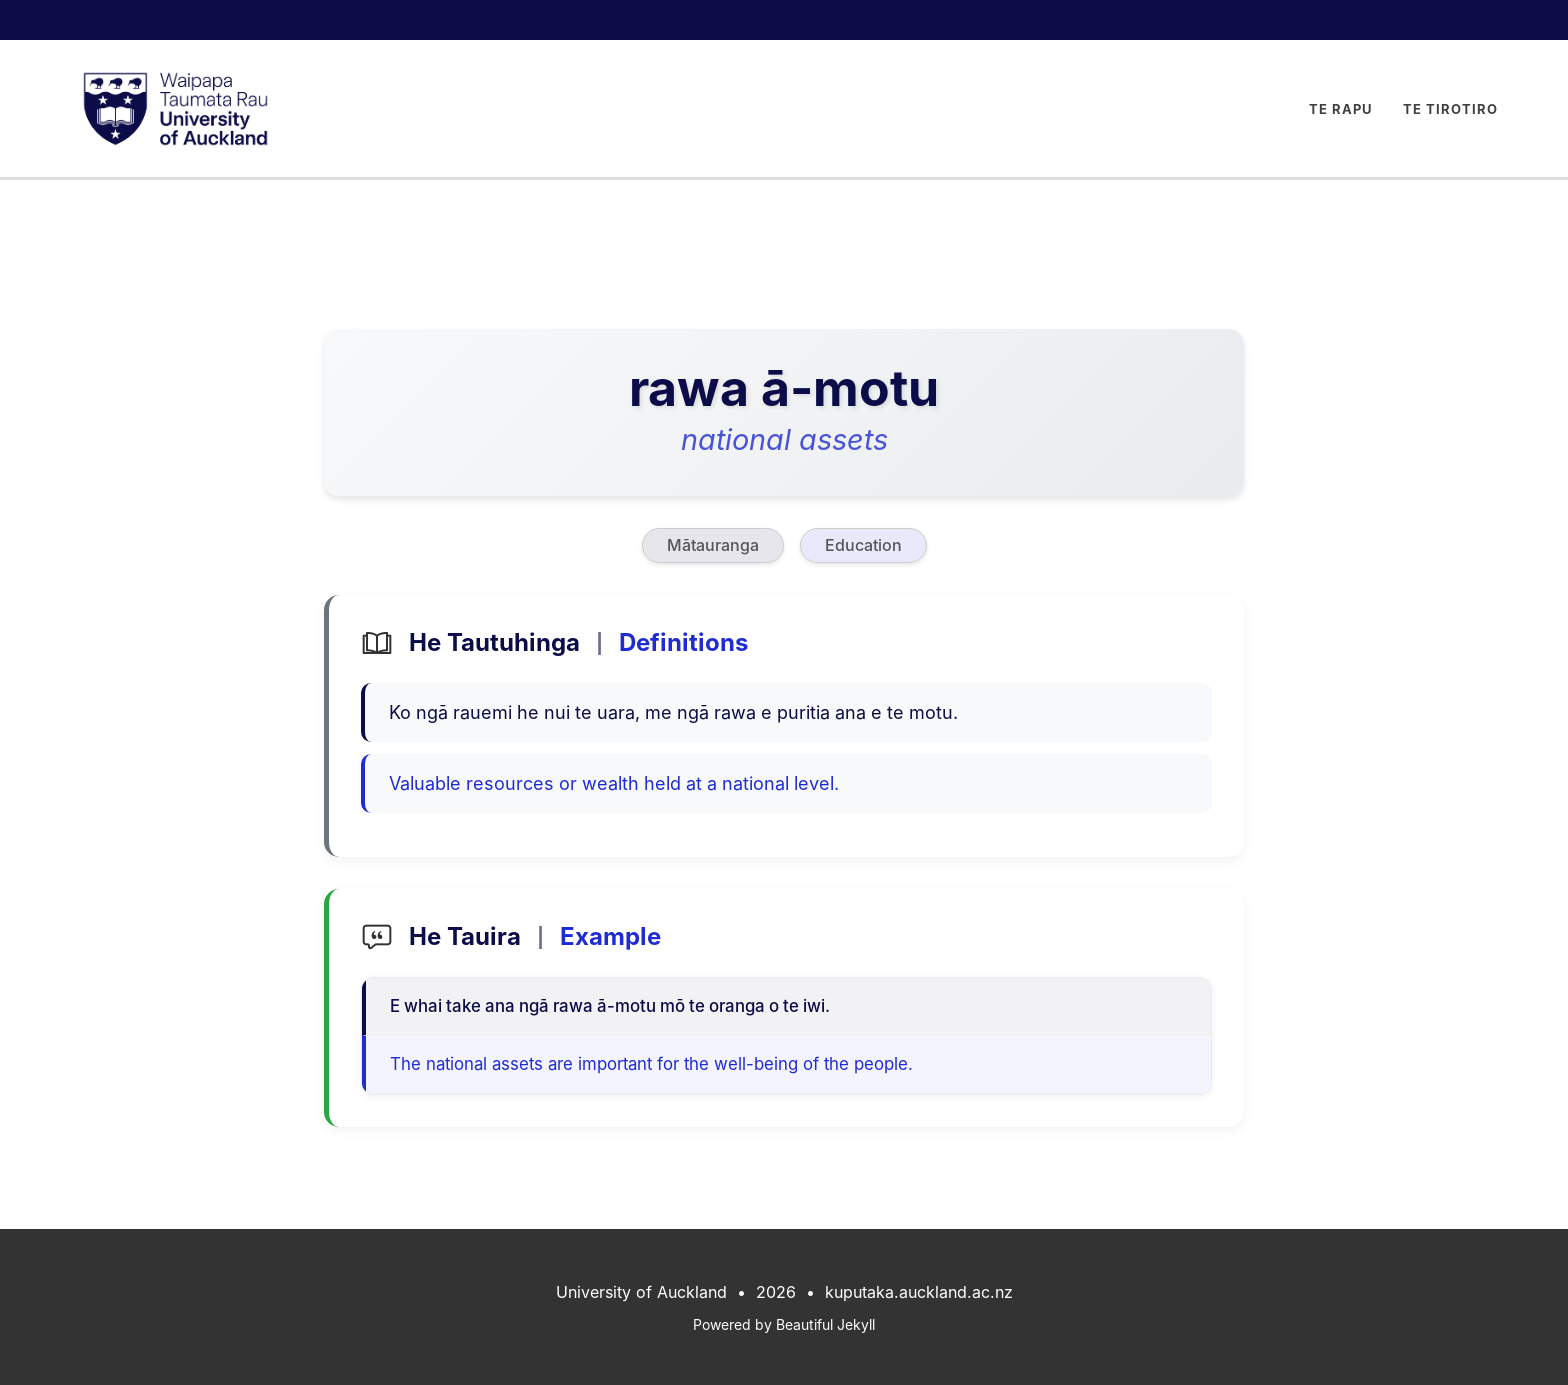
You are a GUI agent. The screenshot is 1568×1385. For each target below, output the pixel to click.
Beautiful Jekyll (825, 1324)
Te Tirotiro (1450, 109)
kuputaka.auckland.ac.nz (919, 1292)
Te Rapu (1341, 109)
